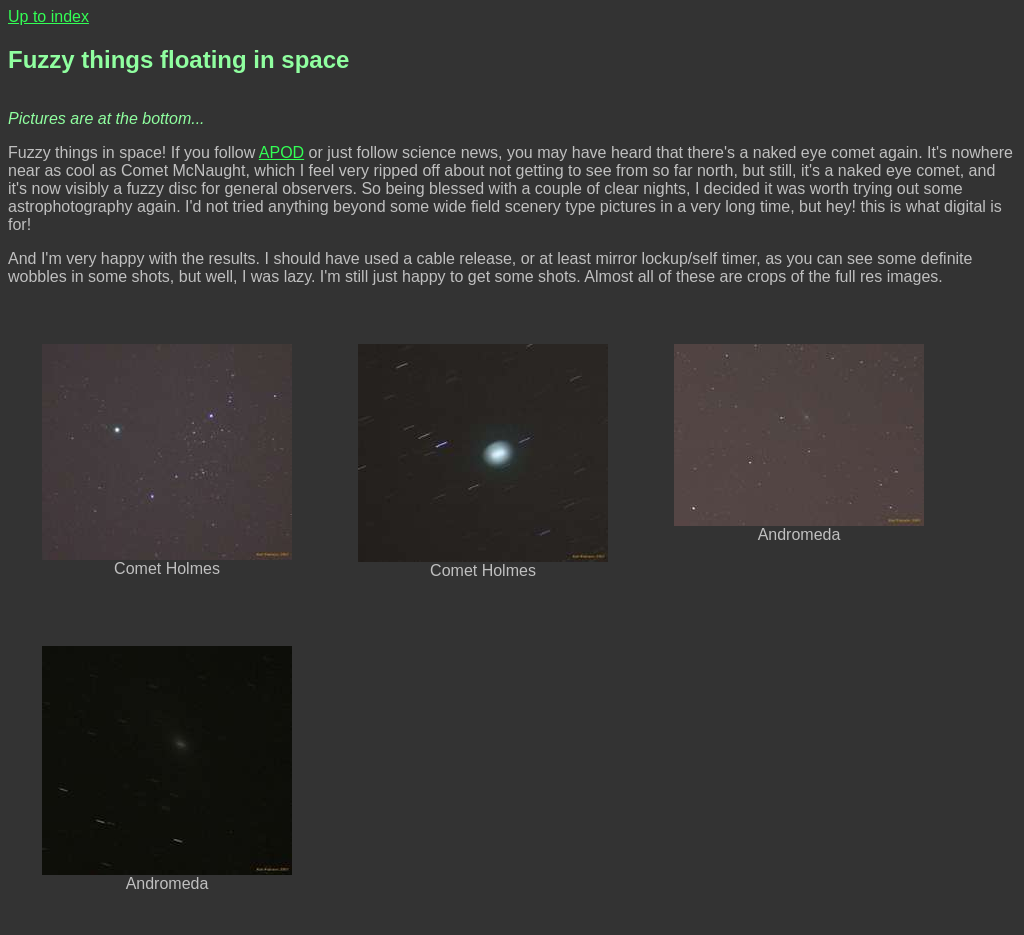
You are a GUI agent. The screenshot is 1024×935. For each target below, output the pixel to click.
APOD (281, 152)
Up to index (48, 16)
